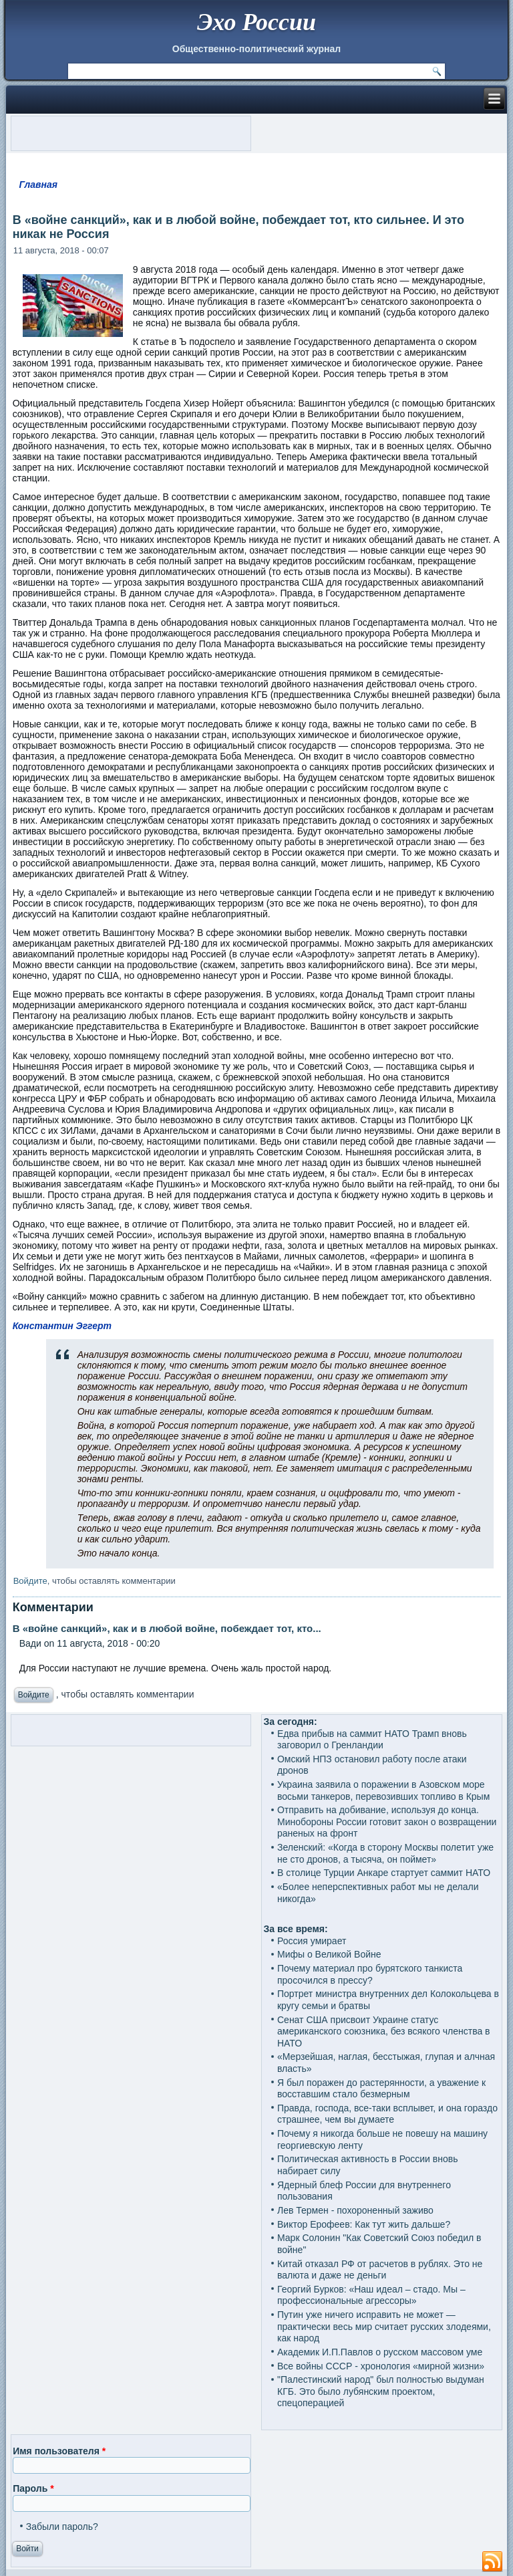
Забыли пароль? (62, 2526)
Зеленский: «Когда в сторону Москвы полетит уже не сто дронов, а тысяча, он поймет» (385, 1853)
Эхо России (256, 22)
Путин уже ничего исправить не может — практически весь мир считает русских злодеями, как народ (384, 2326)
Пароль (33, 2488)
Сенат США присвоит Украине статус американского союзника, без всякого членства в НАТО (383, 2031)
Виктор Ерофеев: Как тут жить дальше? (363, 2224)
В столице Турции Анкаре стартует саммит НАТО (383, 1872)
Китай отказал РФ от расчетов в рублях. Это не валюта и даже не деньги (379, 2269)
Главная (38, 184)
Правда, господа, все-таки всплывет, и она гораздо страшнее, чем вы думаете (387, 2114)
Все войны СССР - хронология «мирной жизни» (380, 2366)
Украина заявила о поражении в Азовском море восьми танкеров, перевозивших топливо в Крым (383, 1790)
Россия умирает (311, 1941)
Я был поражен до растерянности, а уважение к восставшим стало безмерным (381, 2088)
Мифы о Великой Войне (329, 1954)
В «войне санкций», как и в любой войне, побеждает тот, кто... (167, 1628)
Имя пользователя (59, 2451)
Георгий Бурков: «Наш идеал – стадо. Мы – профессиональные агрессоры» (371, 2295)
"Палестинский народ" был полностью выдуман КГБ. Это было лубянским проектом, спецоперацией (380, 2391)
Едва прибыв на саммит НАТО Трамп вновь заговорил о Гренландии (372, 1739)
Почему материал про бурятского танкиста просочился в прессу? (369, 1974)
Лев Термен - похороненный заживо (355, 2210)
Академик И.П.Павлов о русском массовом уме (379, 2352)
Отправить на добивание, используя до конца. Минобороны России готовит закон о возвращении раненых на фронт (386, 1821)
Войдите (30, 1581)
